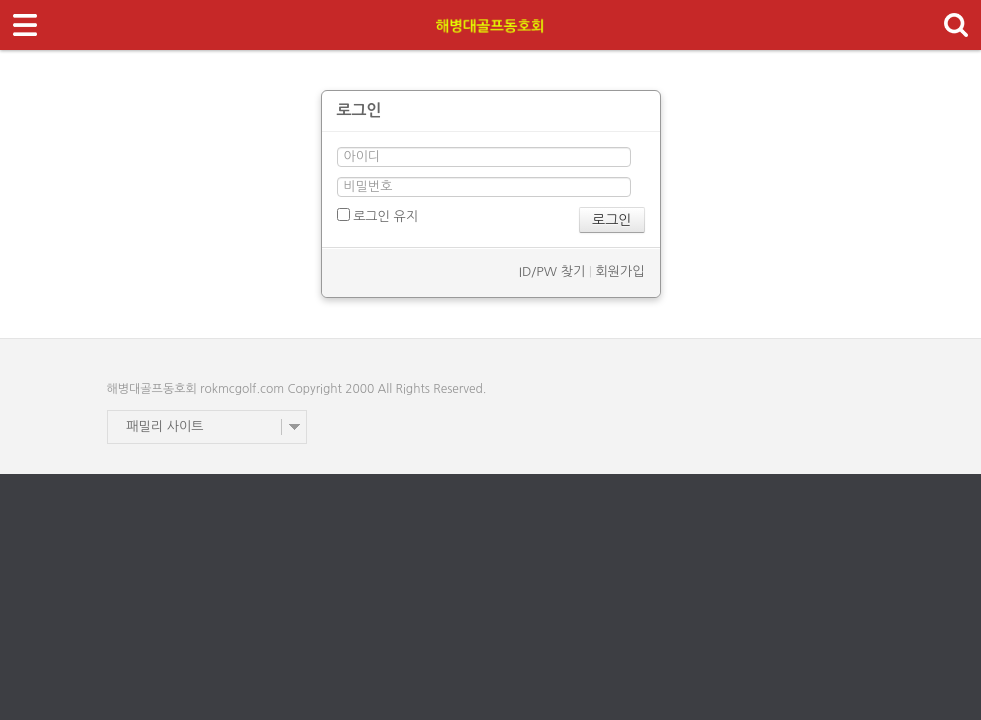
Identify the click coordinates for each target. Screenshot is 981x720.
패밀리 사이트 (165, 426)
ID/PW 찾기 (552, 271)
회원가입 (620, 271)
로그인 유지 (377, 215)
